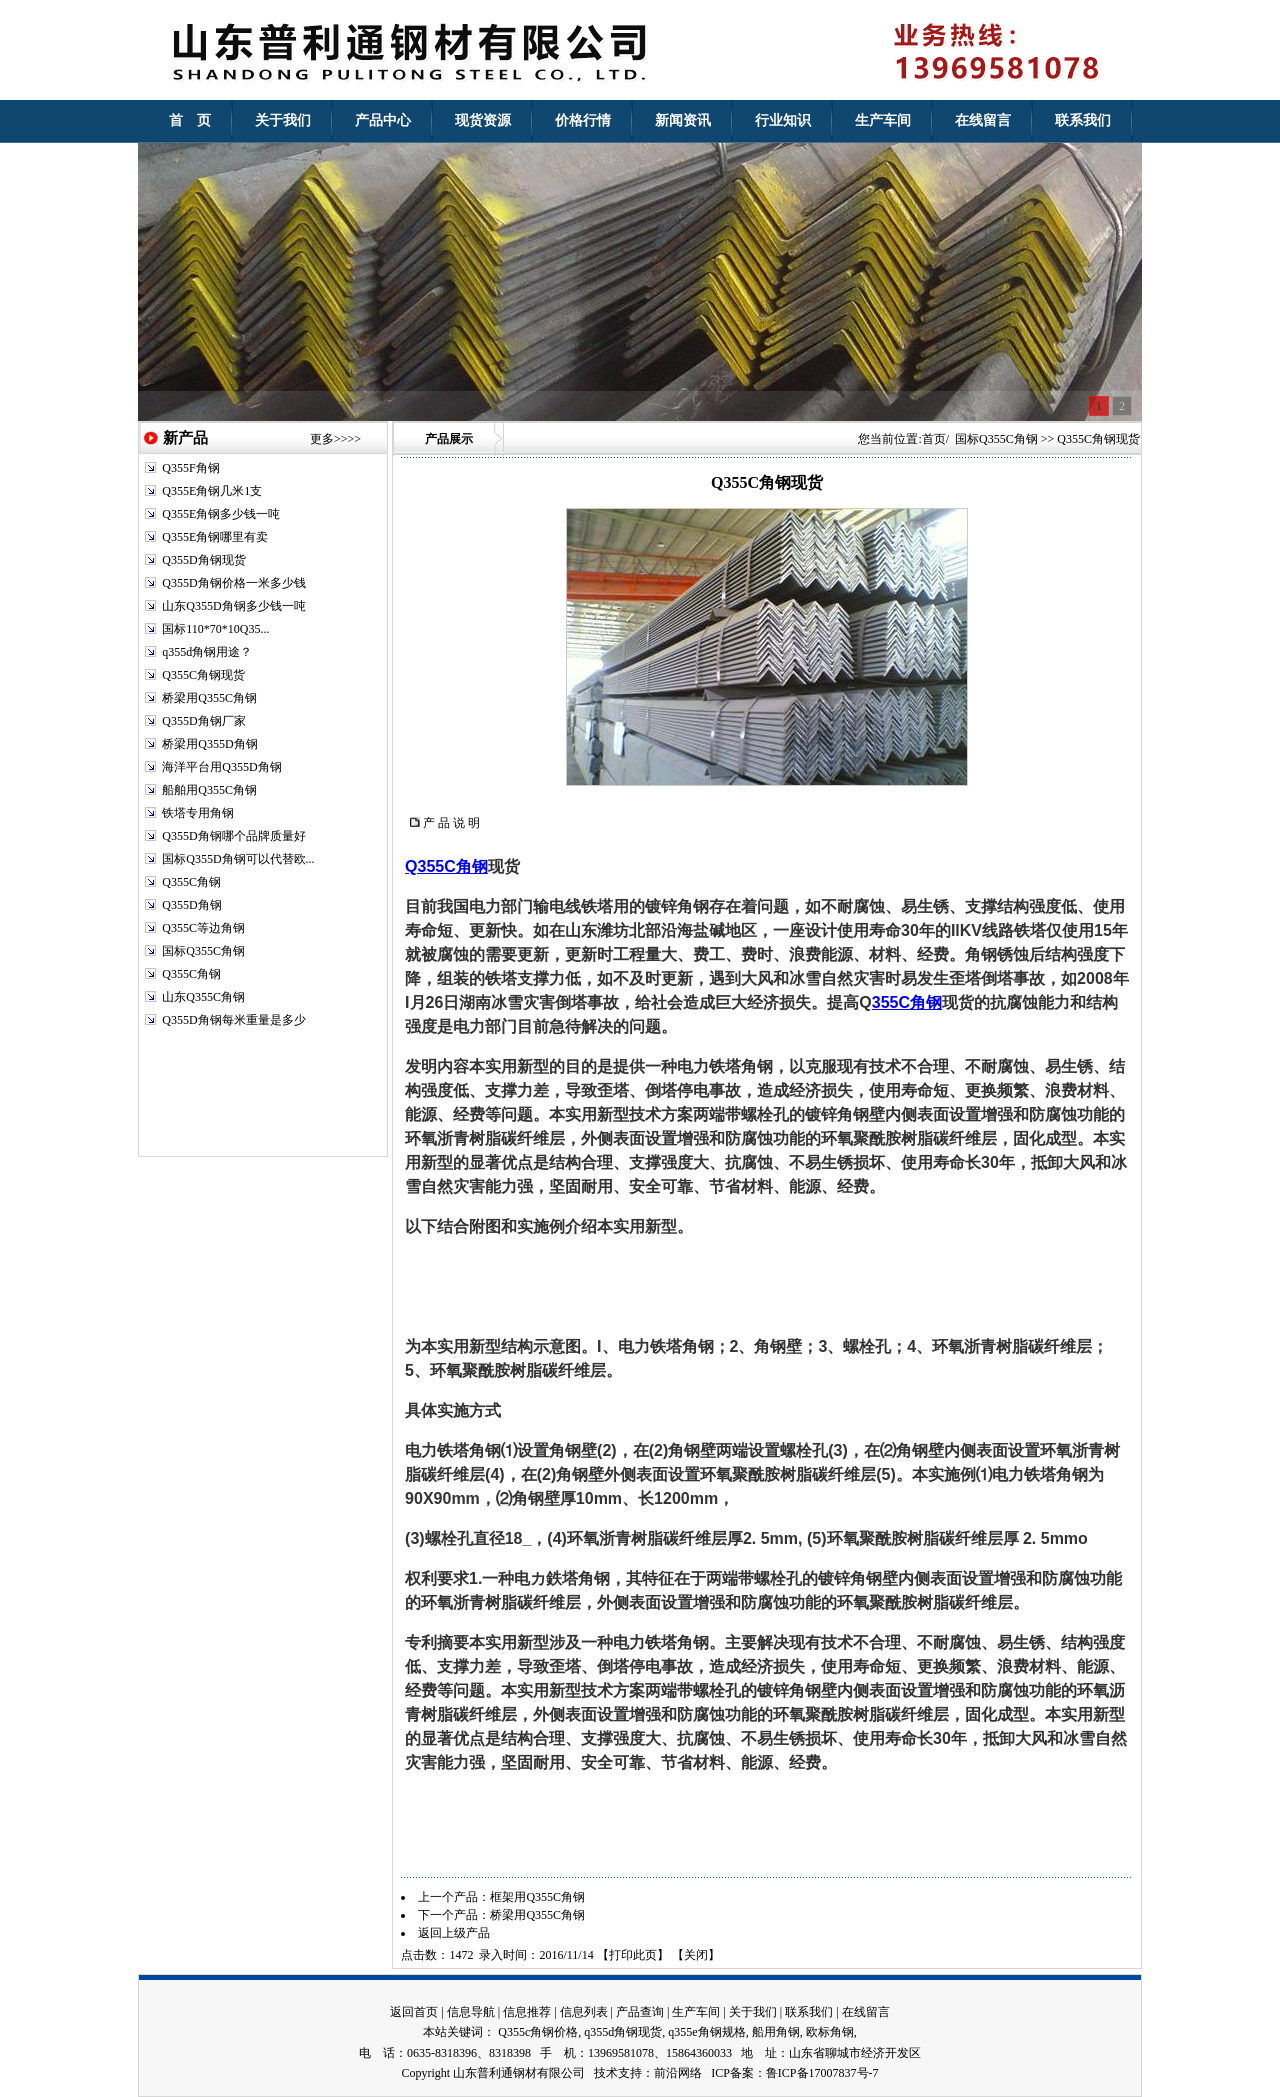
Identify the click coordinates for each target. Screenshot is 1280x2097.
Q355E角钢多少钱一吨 (221, 514)
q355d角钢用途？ (207, 652)
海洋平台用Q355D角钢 (221, 767)
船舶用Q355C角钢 (209, 790)
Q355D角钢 (191, 905)
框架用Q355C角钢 (537, 1897)
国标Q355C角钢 (203, 951)
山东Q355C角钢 (203, 997)
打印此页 (633, 1955)
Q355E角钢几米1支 (212, 491)
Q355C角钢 (191, 882)
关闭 (696, 1955)
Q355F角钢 (190, 468)
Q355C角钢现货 (203, 675)
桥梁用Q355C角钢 (209, 698)
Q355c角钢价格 (538, 2032)
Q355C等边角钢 (203, 928)
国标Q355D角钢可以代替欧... (238, 859)
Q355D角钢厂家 (203, 721)
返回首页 (414, 2012)
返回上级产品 (454, 1933)
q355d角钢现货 (623, 2032)
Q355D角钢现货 (203, 560)
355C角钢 (907, 1002)
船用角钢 (776, 2032)
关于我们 (753, 2012)
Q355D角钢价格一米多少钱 (233, 583)
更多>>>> (335, 439)
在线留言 (866, 2012)
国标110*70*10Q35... (215, 629)
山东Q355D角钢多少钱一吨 (233, 606)
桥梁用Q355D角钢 (209, 744)
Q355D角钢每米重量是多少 (233, 1020)
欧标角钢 (830, 2032)
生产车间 (696, 2012)
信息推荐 (527, 2012)
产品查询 (640, 2012)
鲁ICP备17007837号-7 (822, 2073)
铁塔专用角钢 (198, 813)
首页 (934, 439)
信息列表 (584, 2012)
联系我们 (809, 2012)
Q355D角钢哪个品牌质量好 (233, 836)
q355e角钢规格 (706, 2032)
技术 (606, 2073)
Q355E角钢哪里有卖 (215, 537)
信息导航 (471, 2012)
